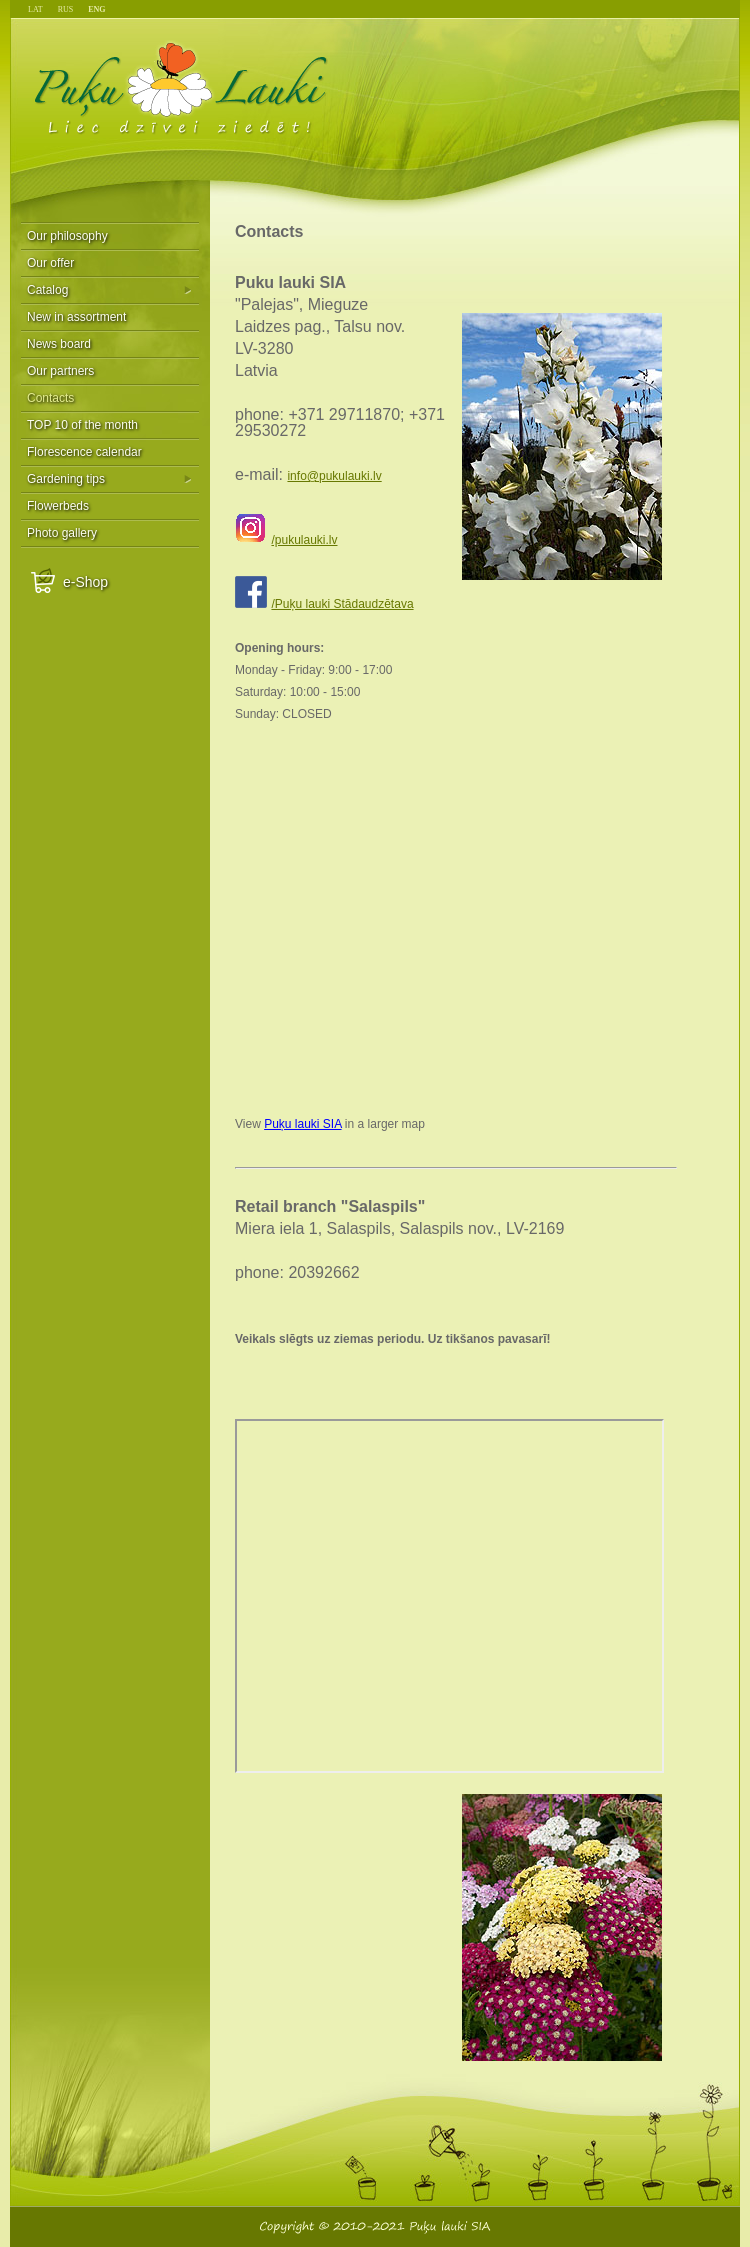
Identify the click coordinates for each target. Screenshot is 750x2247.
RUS (66, 9)
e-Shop (85, 582)
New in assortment (76, 317)
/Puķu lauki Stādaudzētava (342, 604)
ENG (96, 9)
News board (59, 344)
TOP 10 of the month (82, 425)
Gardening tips (66, 479)
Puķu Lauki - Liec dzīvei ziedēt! (181, 87)
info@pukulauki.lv (334, 476)
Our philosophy (67, 236)
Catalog (47, 290)
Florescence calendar (84, 452)
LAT (35, 9)
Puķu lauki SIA (302, 1124)
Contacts (50, 398)
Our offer (50, 263)
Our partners (60, 371)
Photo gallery (62, 533)
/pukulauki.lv (304, 540)
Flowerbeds (58, 506)
